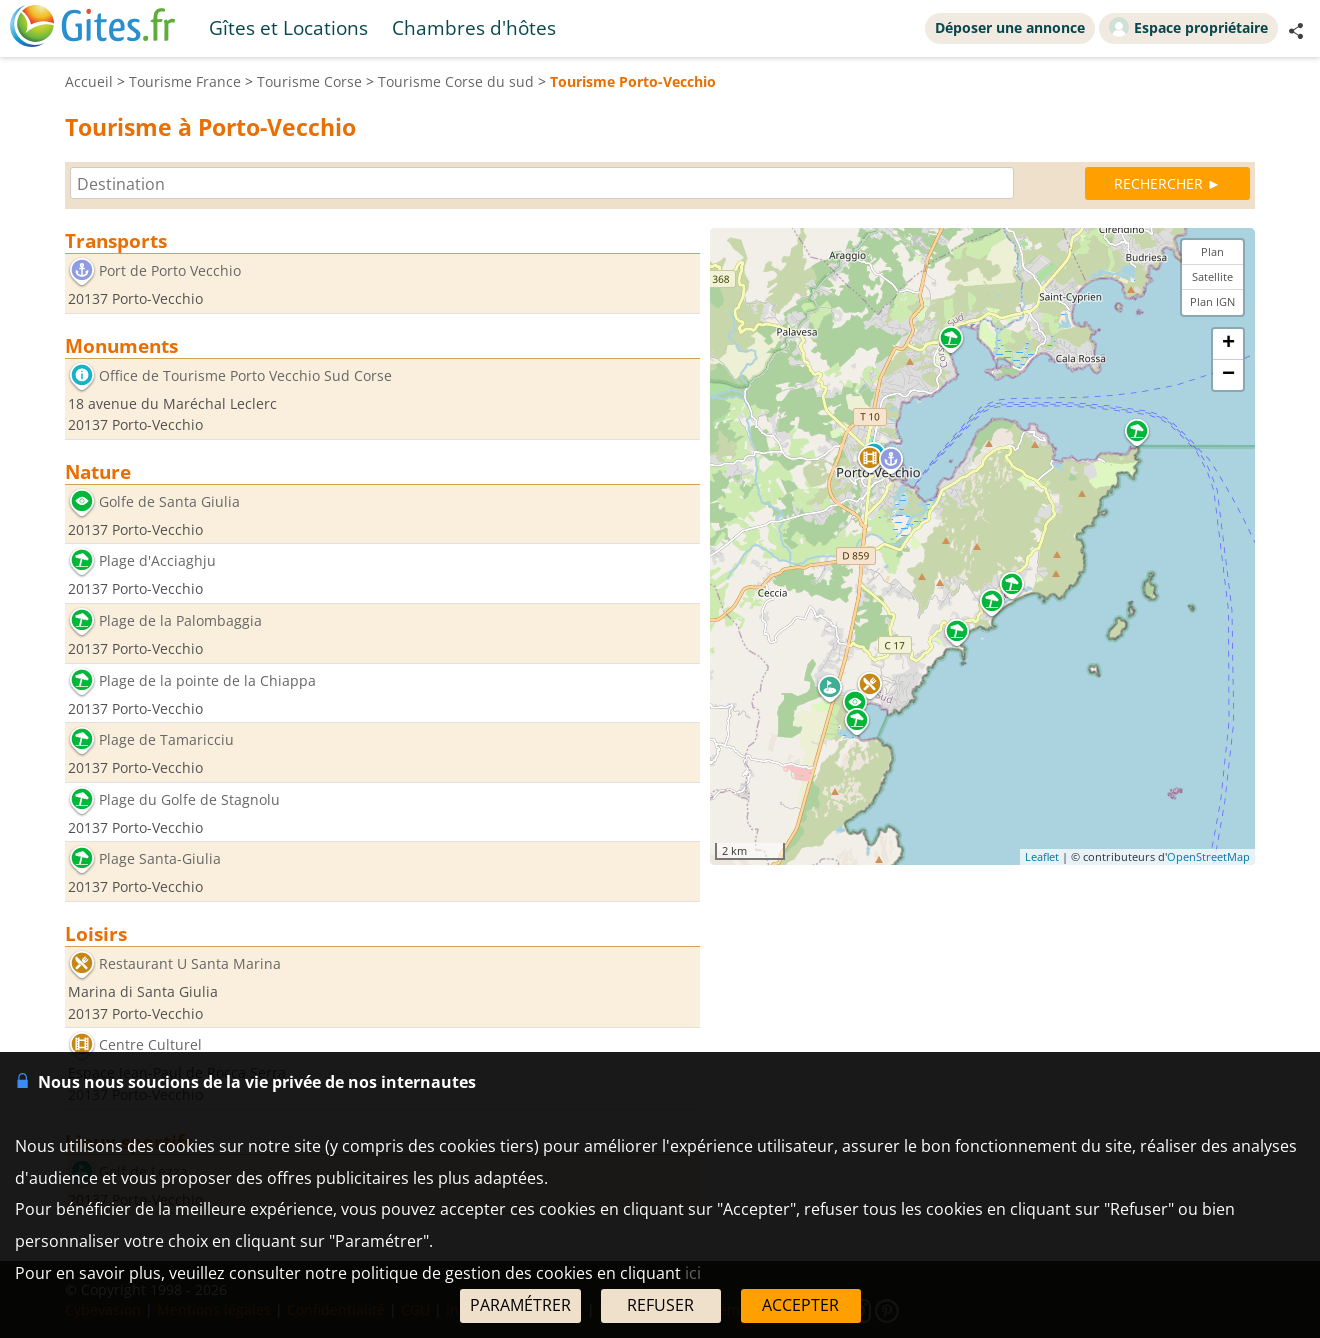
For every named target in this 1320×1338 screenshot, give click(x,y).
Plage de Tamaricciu (166, 740)
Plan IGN (1212, 301)
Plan (1212, 251)
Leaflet (1042, 856)
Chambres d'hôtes (474, 27)
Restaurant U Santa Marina (190, 963)
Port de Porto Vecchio (170, 270)
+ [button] (1228, 344)
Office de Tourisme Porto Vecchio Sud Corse (245, 375)
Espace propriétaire (1188, 27)
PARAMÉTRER (520, 1305)
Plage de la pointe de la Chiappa (207, 680)
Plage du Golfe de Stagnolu (189, 799)
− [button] (1228, 375)
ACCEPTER (800, 1305)
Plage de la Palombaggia (180, 620)
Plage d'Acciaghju (157, 561)
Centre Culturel (150, 1045)
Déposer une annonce (1010, 27)
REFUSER (660, 1305)
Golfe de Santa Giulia (169, 501)
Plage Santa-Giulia (160, 859)
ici (693, 1273)
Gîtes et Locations (288, 27)
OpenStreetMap (1208, 856)
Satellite (1212, 276)
